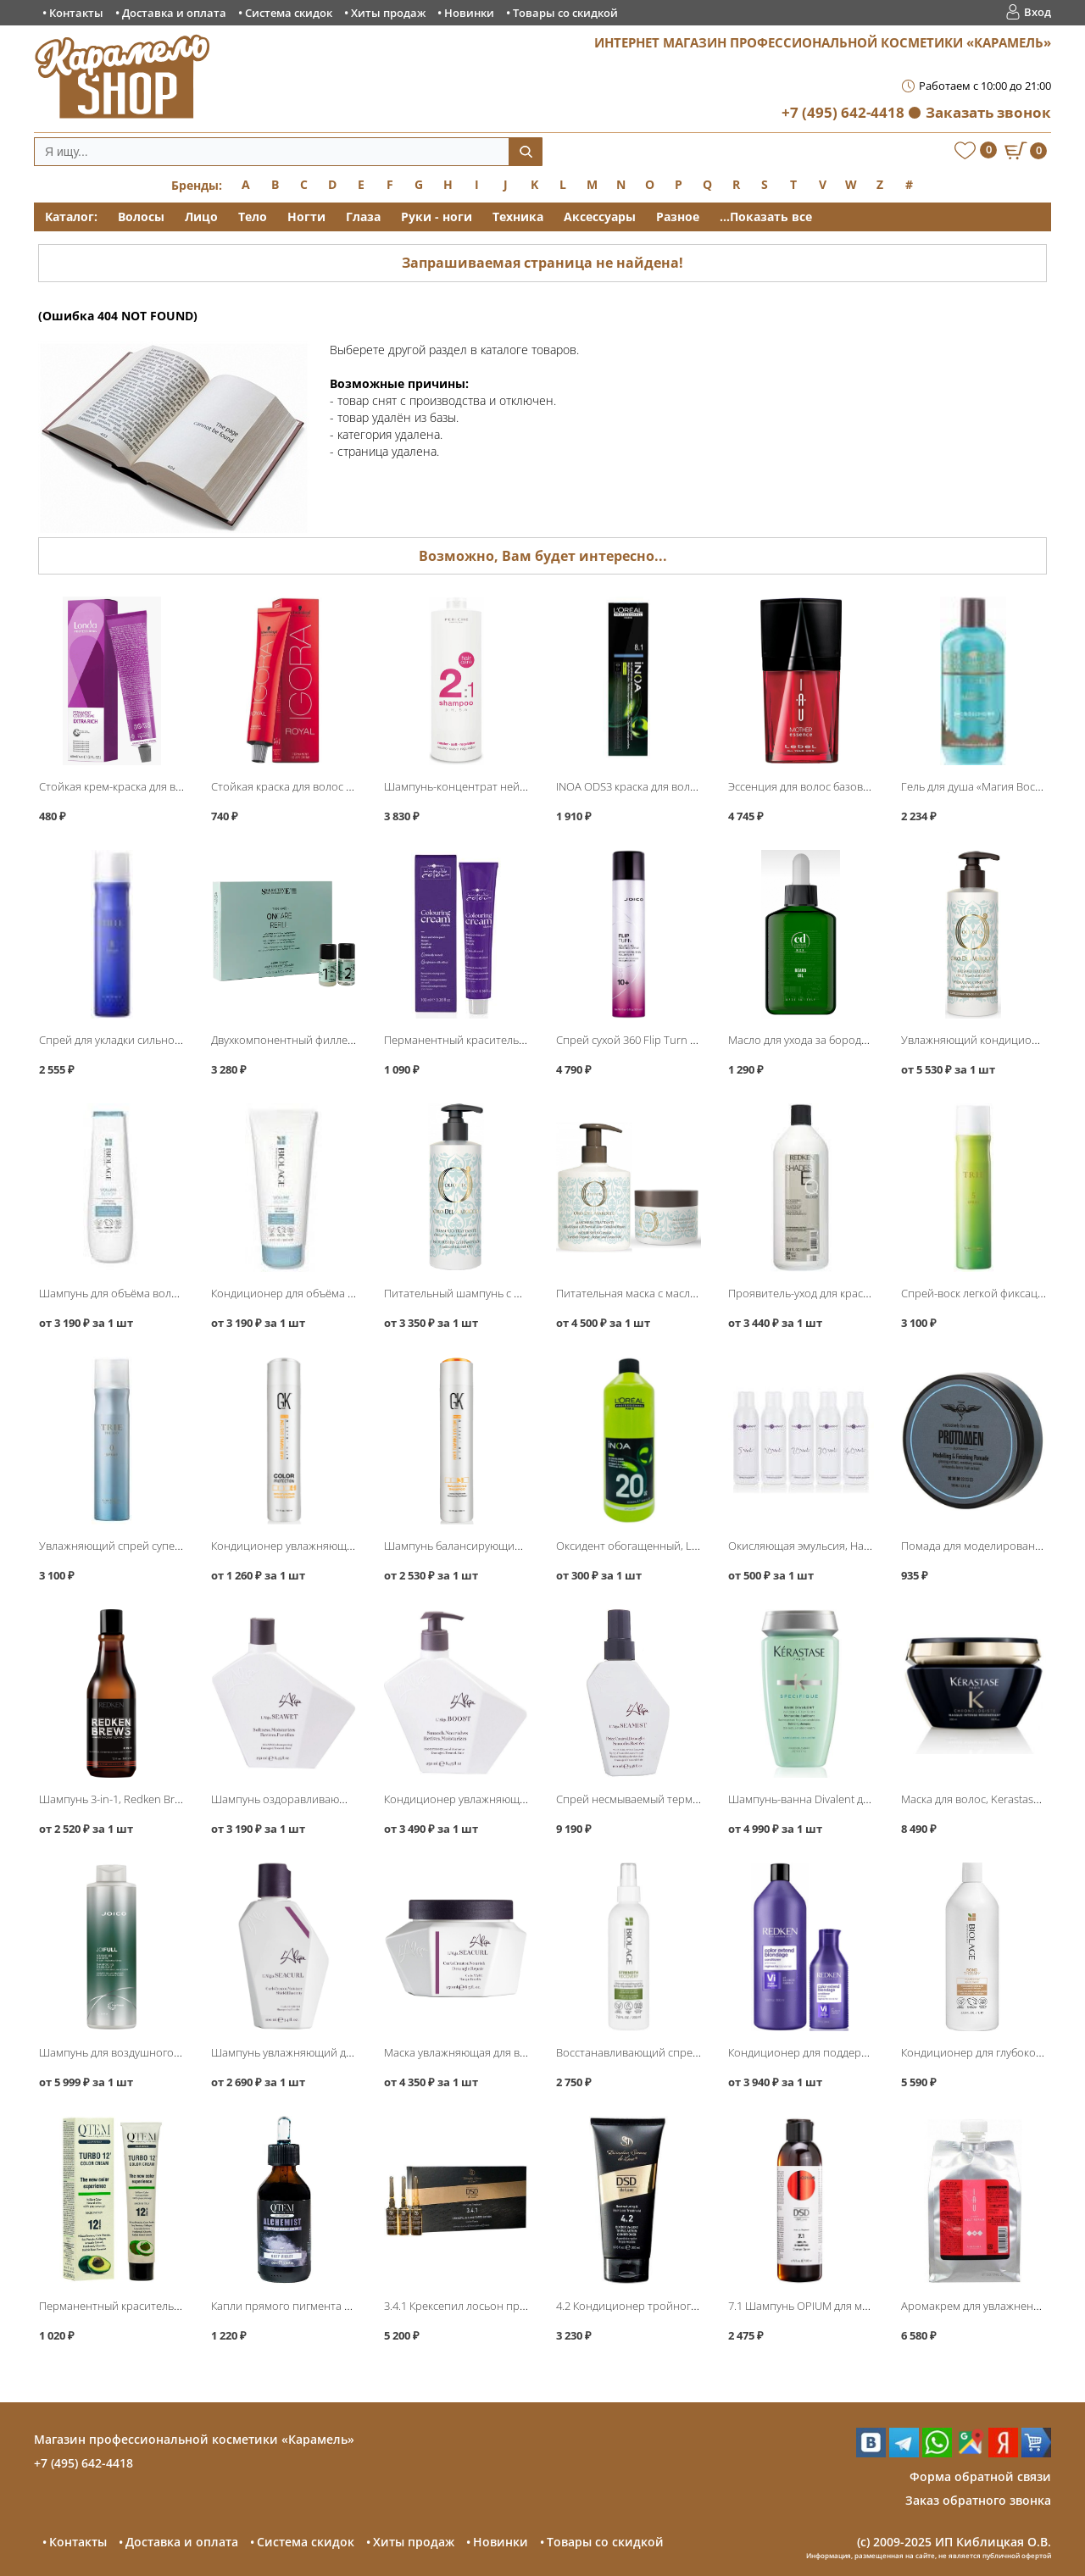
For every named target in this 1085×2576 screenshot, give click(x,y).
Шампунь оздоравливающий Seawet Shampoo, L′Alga (348, 1799)
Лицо (201, 216)
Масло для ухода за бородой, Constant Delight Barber (863, 1039)
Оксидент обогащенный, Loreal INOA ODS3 (666, 1545)
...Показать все (766, 216)
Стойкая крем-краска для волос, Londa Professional (170, 786)
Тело (252, 216)
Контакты (76, 12)
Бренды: (196, 185)
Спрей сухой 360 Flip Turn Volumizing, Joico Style (677, 1039)
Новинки (469, 12)
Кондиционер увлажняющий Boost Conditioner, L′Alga (522, 1799)
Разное (677, 216)
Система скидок (288, 12)
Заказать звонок (988, 112)
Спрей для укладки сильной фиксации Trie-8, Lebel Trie (179, 1039)
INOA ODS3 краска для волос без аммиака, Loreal (680, 786)
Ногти (306, 216)
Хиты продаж (388, 12)
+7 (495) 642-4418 (843, 112)
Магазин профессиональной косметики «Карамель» (194, 2439)
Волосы (141, 216)
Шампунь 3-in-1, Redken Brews (116, 1799)
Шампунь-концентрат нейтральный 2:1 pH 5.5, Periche (524, 786)
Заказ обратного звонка (978, 2500)
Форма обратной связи (980, 2476)
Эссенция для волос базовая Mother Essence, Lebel (858, 786)
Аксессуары (600, 216)
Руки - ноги (436, 216)
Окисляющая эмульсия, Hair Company (824, 1545)
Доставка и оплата (174, 12)
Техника (517, 216)
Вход (1037, 11)
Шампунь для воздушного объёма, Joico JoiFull (157, 2052)
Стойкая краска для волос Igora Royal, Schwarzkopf (340, 786)
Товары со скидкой (565, 12)
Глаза (363, 216)
